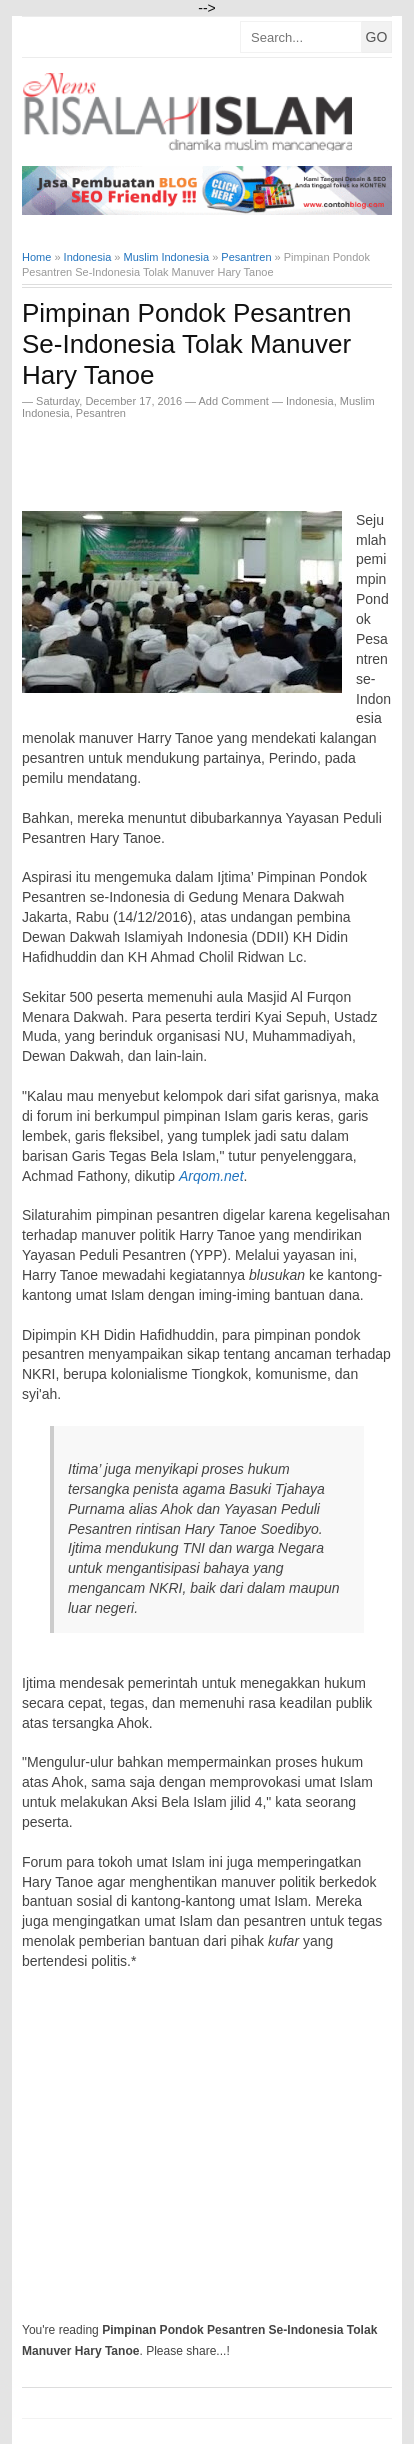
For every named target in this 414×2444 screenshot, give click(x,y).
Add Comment (235, 401)
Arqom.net (211, 1176)
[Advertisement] (218, 459)
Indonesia (310, 401)
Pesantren (101, 413)
